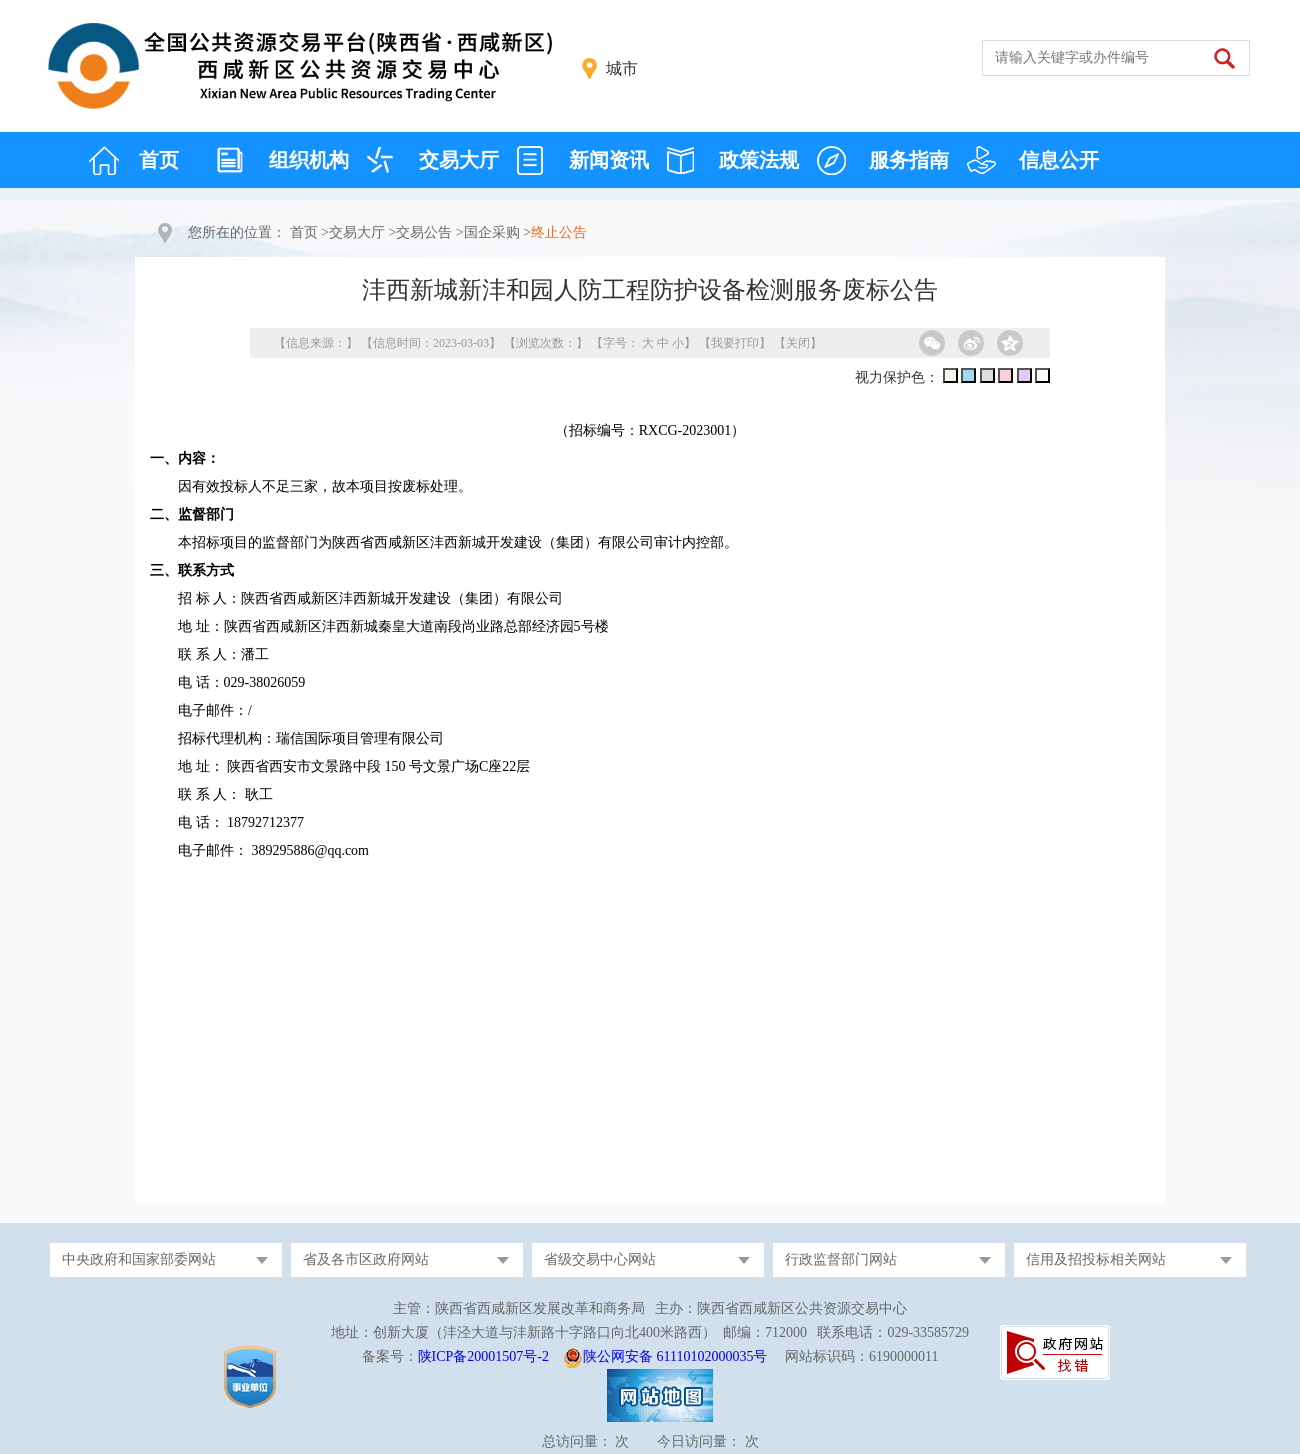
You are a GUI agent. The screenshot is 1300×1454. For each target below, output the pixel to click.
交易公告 (424, 232)
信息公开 (1059, 160)
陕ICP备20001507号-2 (483, 1356)
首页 (159, 160)
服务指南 (909, 160)
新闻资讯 (609, 160)
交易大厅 (459, 160)
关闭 (798, 343)
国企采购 (492, 232)
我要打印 (735, 343)
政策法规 (759, 160)
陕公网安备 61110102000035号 (675, 1356)
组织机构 (309, 160)
